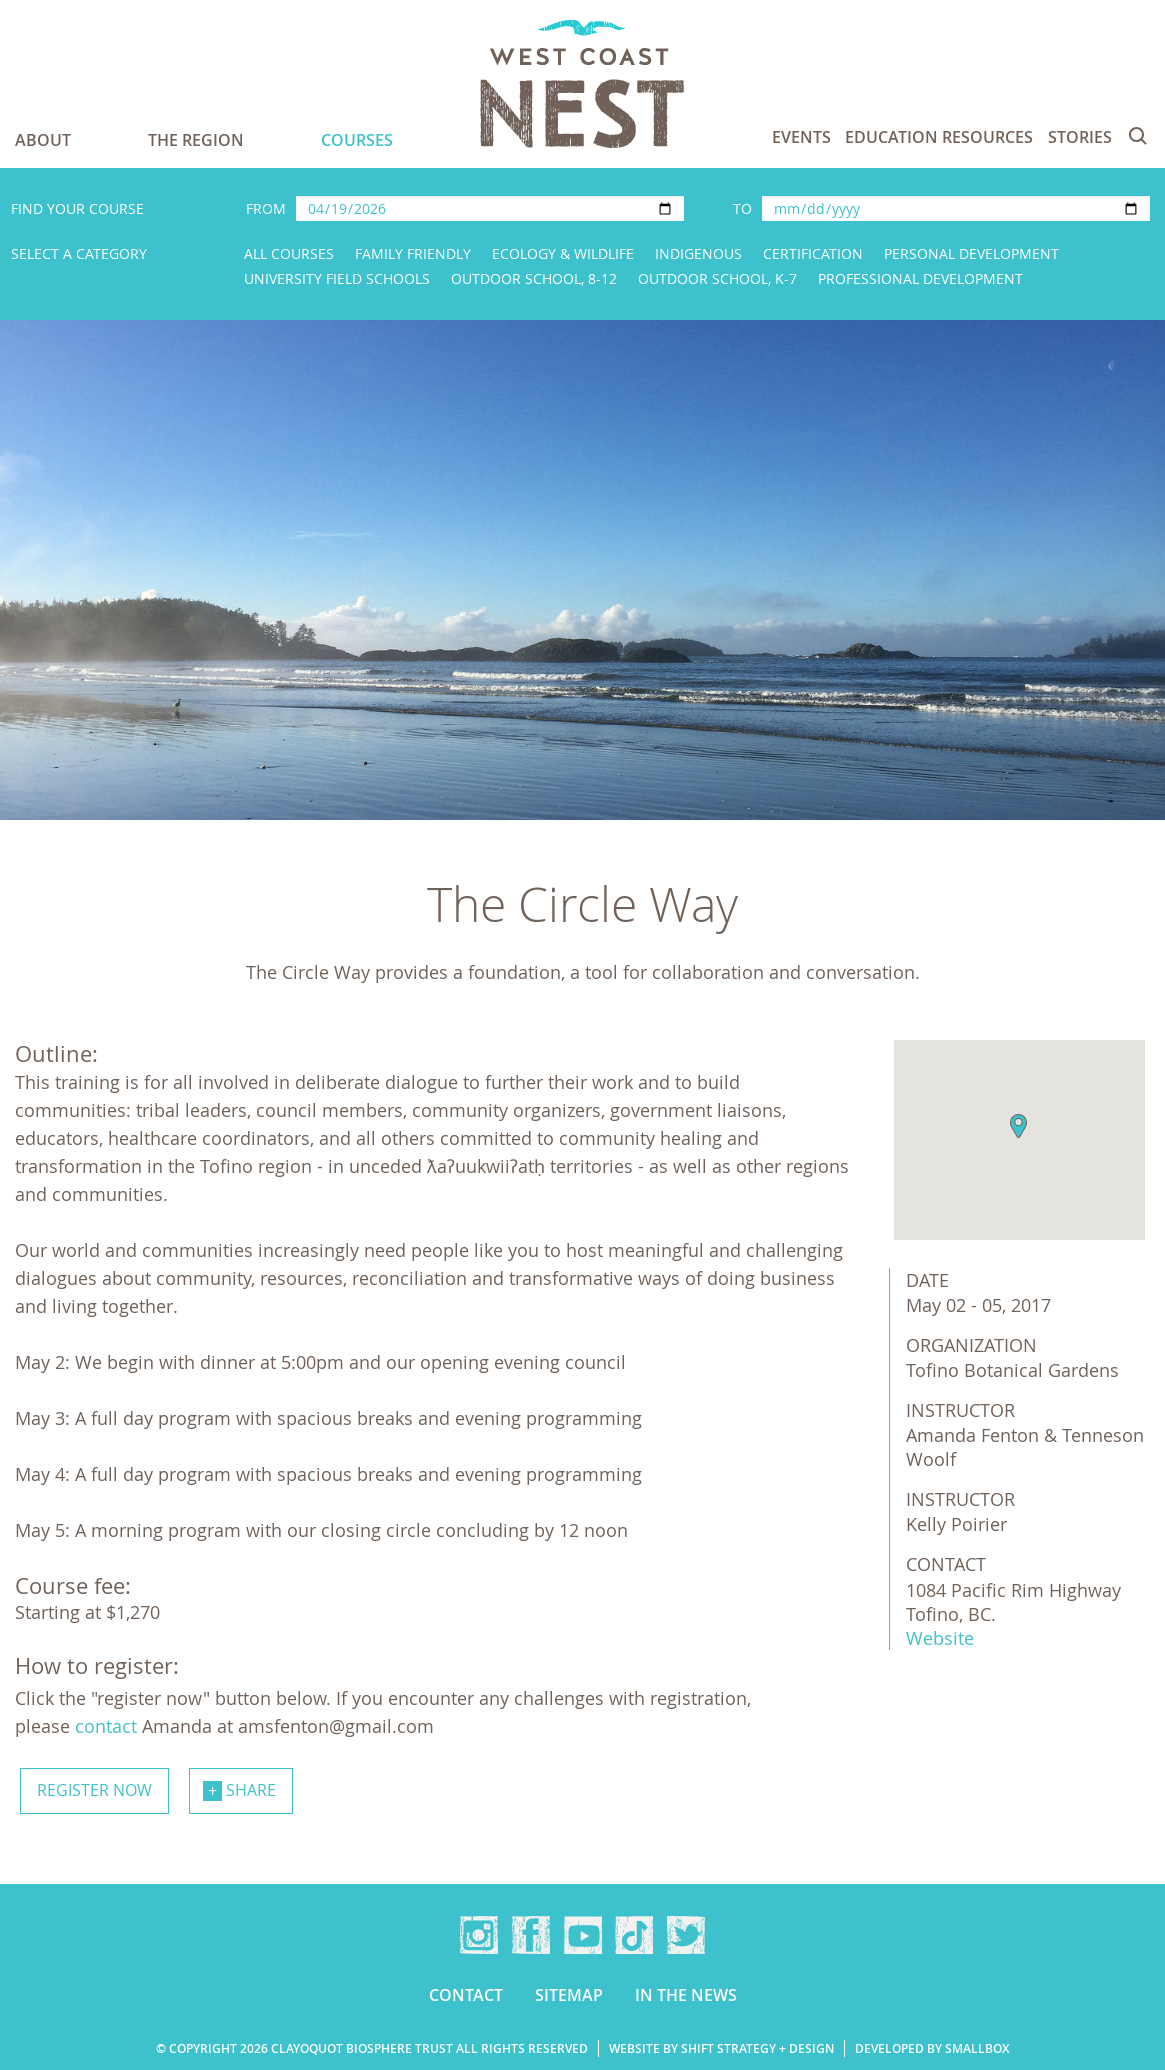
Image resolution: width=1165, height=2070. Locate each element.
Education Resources (939, 137)
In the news (686, 1995)
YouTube (583, 1935)
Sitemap (569, 1995)
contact (108, 1726)
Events (801, 137)
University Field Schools (337, 278)
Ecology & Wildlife (563, 253)
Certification (813, 253)
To (742, 208)
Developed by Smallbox (932, 2048)
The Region (196, 140)
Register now (94, 1790)
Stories (1080, 137)
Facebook (531, 1935)
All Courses (289, 253)
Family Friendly (413, 253)
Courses (357, 140)
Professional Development (920, 278)
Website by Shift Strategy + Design (721, 2048)
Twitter (686, 1935)
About (43, 140)
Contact (466, 1995)
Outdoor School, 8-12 (534, 278)
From (266, 208)
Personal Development (971, 253)
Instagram (479, 1935)
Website (940, 1638)
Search (1138, 136)
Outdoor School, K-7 (717, 278)
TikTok (634, 1935)
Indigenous (698, 253)
